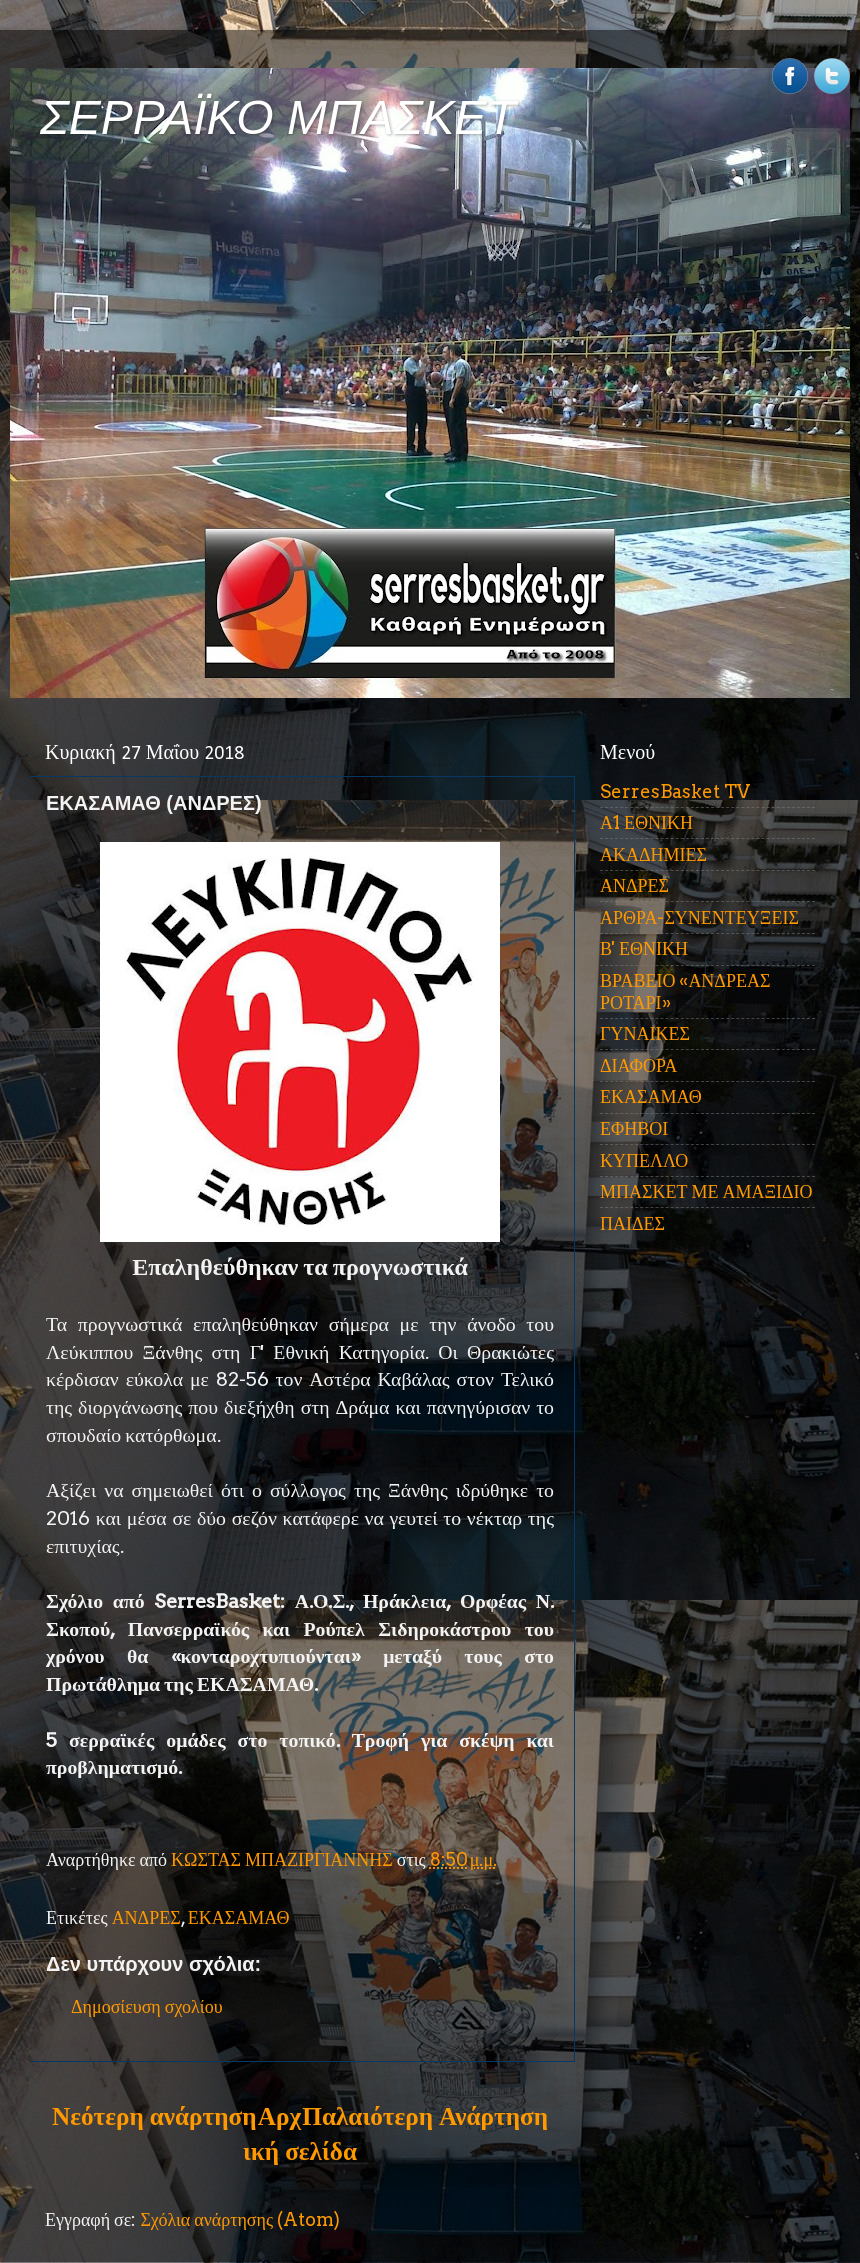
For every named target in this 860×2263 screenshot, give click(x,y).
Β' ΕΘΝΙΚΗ (644, 948)
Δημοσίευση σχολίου (147, 2006)
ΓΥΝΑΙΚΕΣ (645, 1033)
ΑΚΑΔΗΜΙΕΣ (653, 854)
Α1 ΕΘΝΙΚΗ (646, 822)
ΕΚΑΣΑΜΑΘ (239, 1917)
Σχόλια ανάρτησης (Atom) (240, 2219)
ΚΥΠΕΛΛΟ (644, 1160)
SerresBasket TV (675, 791)
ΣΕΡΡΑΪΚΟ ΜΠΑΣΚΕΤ (278, 117)
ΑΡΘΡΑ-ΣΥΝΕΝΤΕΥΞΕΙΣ (699, 917)
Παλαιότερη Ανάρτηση (425, 2116)
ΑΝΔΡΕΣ (146, 1917)
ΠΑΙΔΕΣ (632, 1223)
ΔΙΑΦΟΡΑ (638, 1065)
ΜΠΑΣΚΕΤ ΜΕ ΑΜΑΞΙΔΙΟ (706, 1191)
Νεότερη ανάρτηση (154, 2116)
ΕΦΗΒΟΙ (634, 1128)
